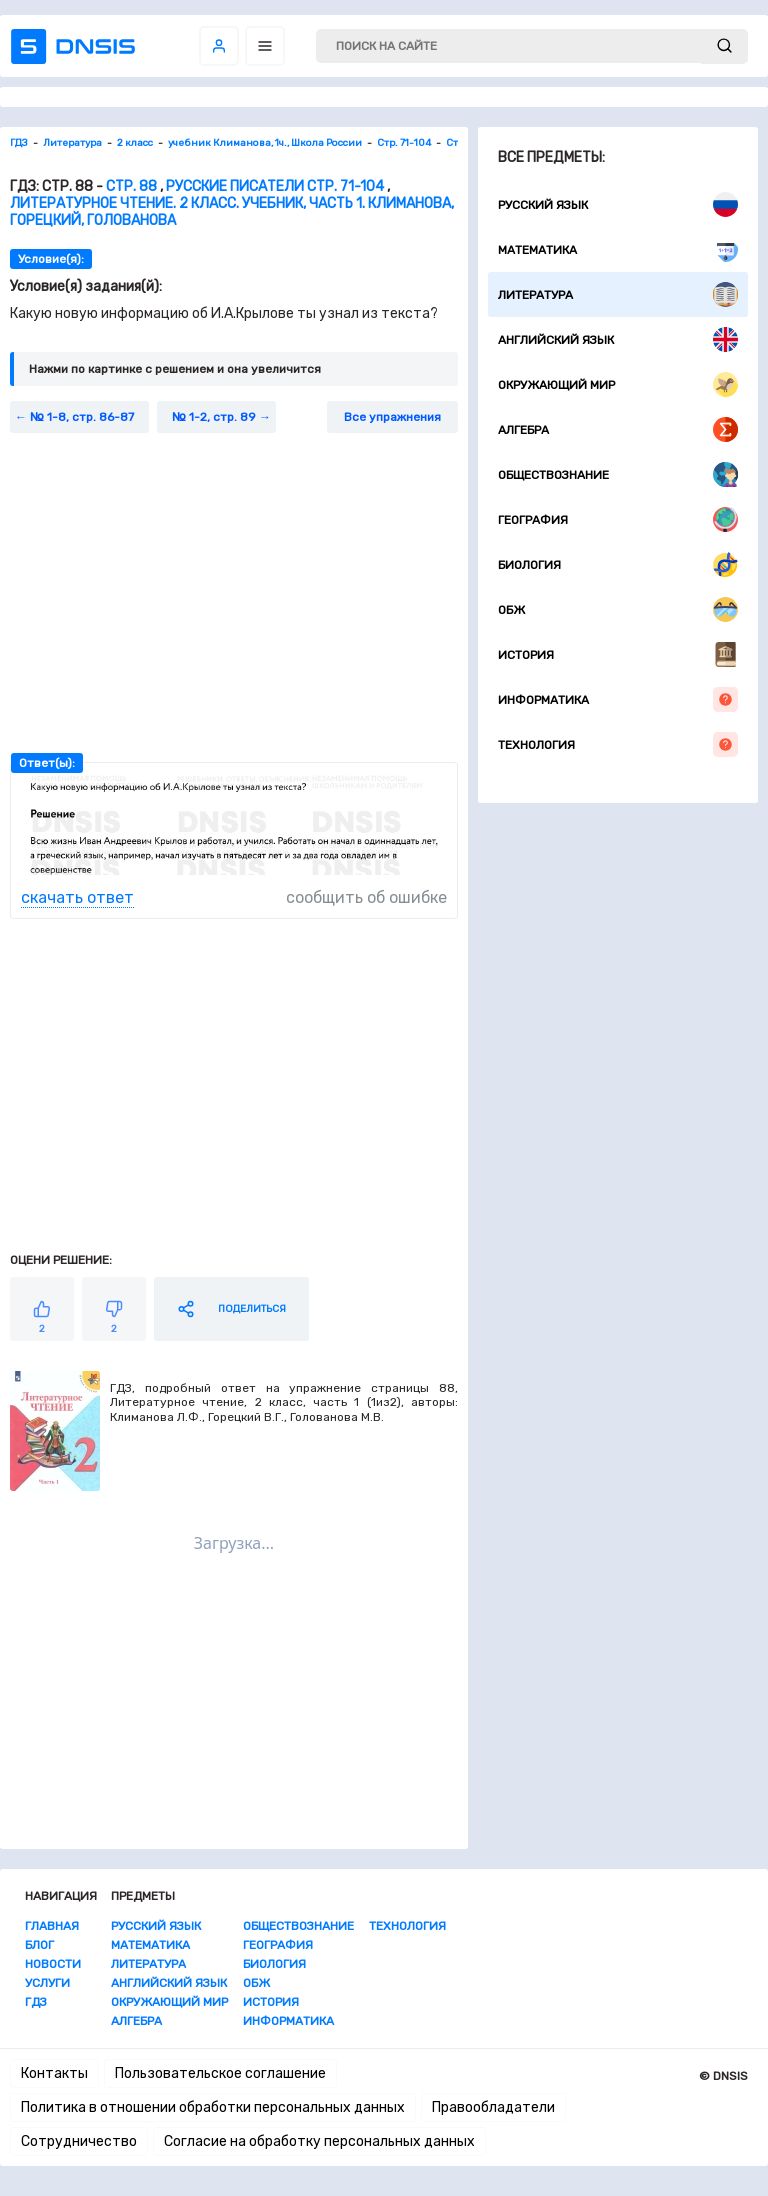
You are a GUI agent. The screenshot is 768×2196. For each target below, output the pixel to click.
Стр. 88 (131, 186)
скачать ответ (77, 897)
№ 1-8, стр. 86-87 (82, 417)
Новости (53, 1964)
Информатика (618, 699)
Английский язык (618, 339)
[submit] (724, 46)
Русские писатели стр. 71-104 (275, 186)
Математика (618, 249)
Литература (618, 294)
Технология (618, 744)
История (618, 654)
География (618, 519)
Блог (39, 1945)
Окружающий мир (618, 384)
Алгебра (618, 429)
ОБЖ (618, 609)
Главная (52, 1926)
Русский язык (618, 204)
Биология (618, 564)
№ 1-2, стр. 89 (214, 417)
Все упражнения (392, 417)
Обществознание (618, 474)
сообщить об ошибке (366, 897)
